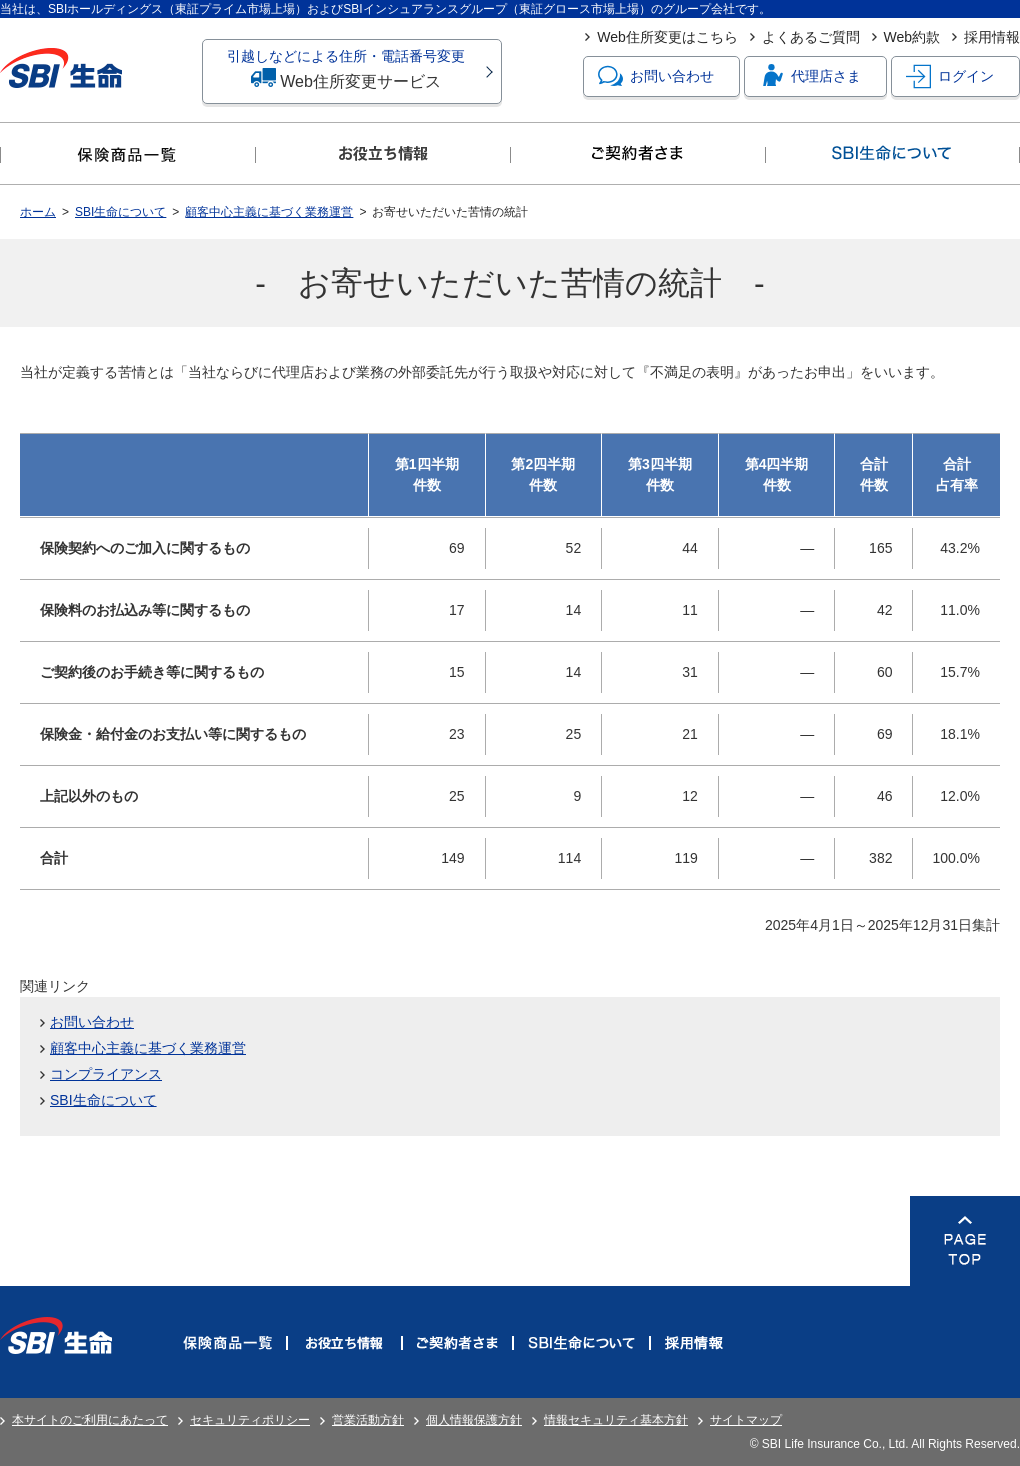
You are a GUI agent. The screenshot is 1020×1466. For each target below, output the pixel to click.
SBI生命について (120, 212)
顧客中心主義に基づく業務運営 (269, 212)
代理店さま (810, 76)
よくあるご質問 (811, 37)
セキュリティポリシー (250, 1420)
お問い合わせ (656, 76)
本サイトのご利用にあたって (90, 1420)
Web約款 (912, 37)
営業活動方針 (368, 1420)
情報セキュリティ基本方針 (616, 1420)
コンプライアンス (106, 1074)
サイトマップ (746, 1420)
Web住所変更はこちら (667, 37)
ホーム (38, 212)
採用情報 (992, 37)
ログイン (950, 76)
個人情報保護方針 (474, 1420)
